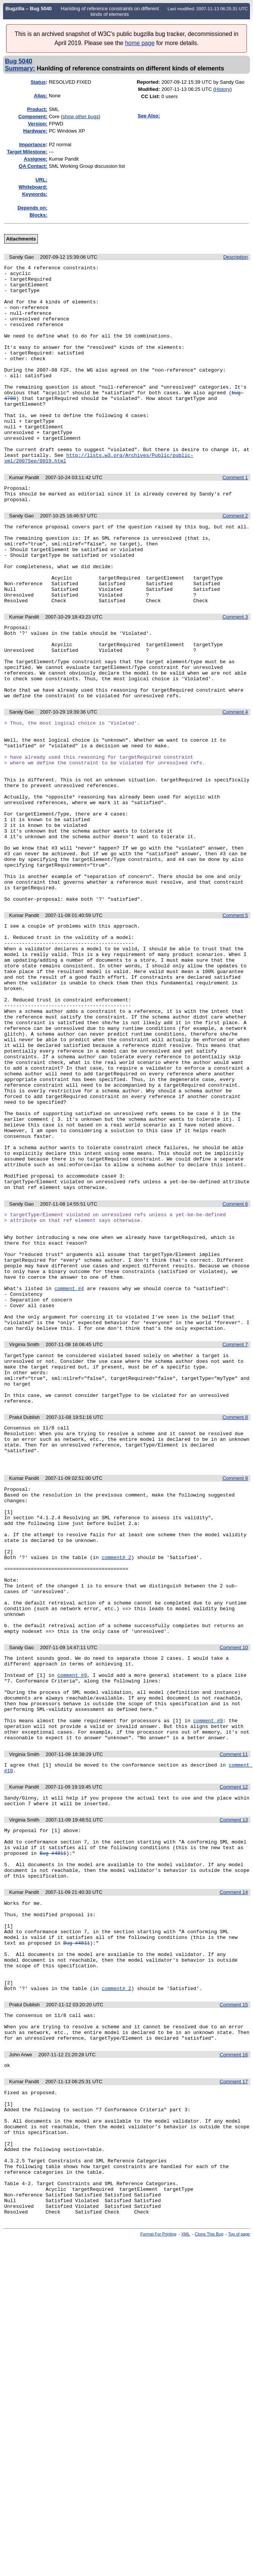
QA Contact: (33, 166)
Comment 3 (235, 676)
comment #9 (72, 1914)
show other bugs (80, 116)
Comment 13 (234, 2076)
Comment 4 (235, 786)
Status (38, 82)
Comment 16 (234, 2345)
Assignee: (35, 159)
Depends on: (32, 208)
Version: (37, 124)
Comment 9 (235, 1684)
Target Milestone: (27, 152)
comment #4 (69, 1467)
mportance (32, 144)
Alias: (40, 95)
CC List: (150, 96)
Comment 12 (234, 2041)
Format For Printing (158, 2551)
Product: (37, 109)
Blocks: (38, 215)
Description (235, 257)
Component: (32, 116)
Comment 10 (234, 1883)
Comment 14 (234, 2159)
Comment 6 (235, 1367)
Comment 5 (235, 1025)
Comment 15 (234, 2290)
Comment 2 (235, 559)
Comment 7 (235, 1532)
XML (185, 2551)
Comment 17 (234, 2373)
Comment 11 (234, 2006)
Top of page (239, 2551)
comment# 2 (116, 1777)
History (222, 89)
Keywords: (34, 194)
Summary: (20, 68)
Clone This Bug (209, 2551)
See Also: (149, 116)
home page (140, 43)
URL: (41, 180)
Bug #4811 (53, 2115)
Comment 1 (235, 517)
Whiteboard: (33, 187)
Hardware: (35, 131)
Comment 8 (235, 1615)
